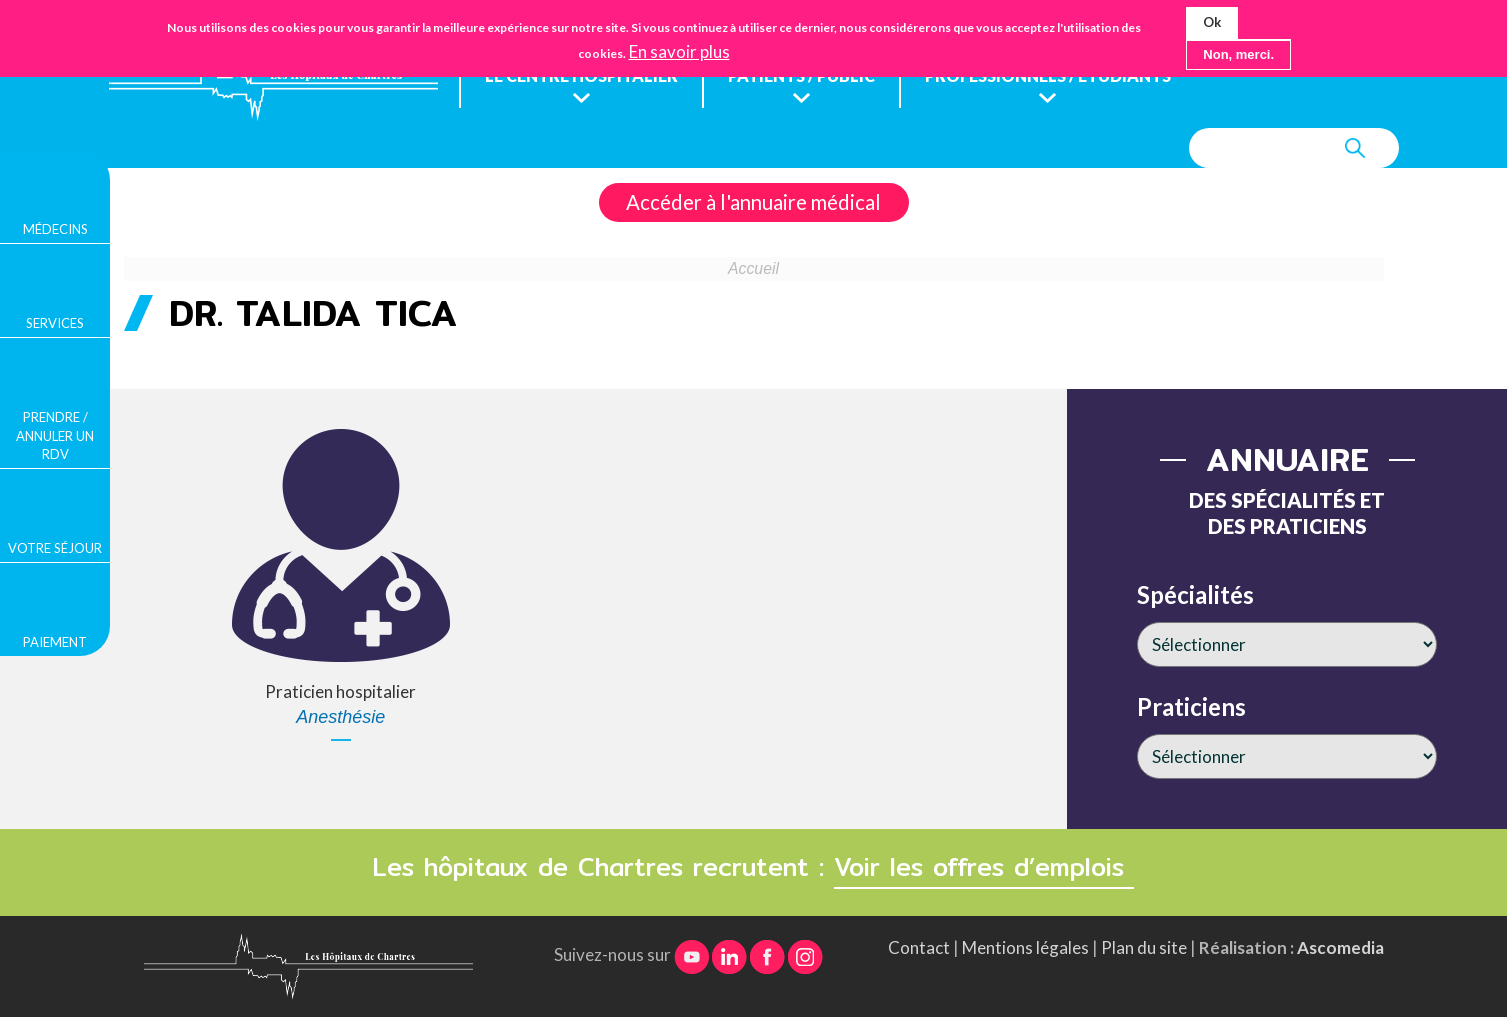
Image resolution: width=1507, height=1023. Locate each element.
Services (55, 323)
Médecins (55, 229)
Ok (1212, 20)
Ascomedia (1340, 948)
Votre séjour (55, 548)
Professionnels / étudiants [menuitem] (1067, 76)
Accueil (753, 269)
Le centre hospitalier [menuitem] (584, 76)
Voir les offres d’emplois (984, 868)
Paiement (55, 642)
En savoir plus (679, 49)
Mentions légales (1025, 948)
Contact (919, 948)
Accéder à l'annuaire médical (753, 203)
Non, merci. (1238, 51)
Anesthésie (340, 718)
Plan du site (1144, 948)
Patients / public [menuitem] (811, 76)
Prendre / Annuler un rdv (55, 435)
